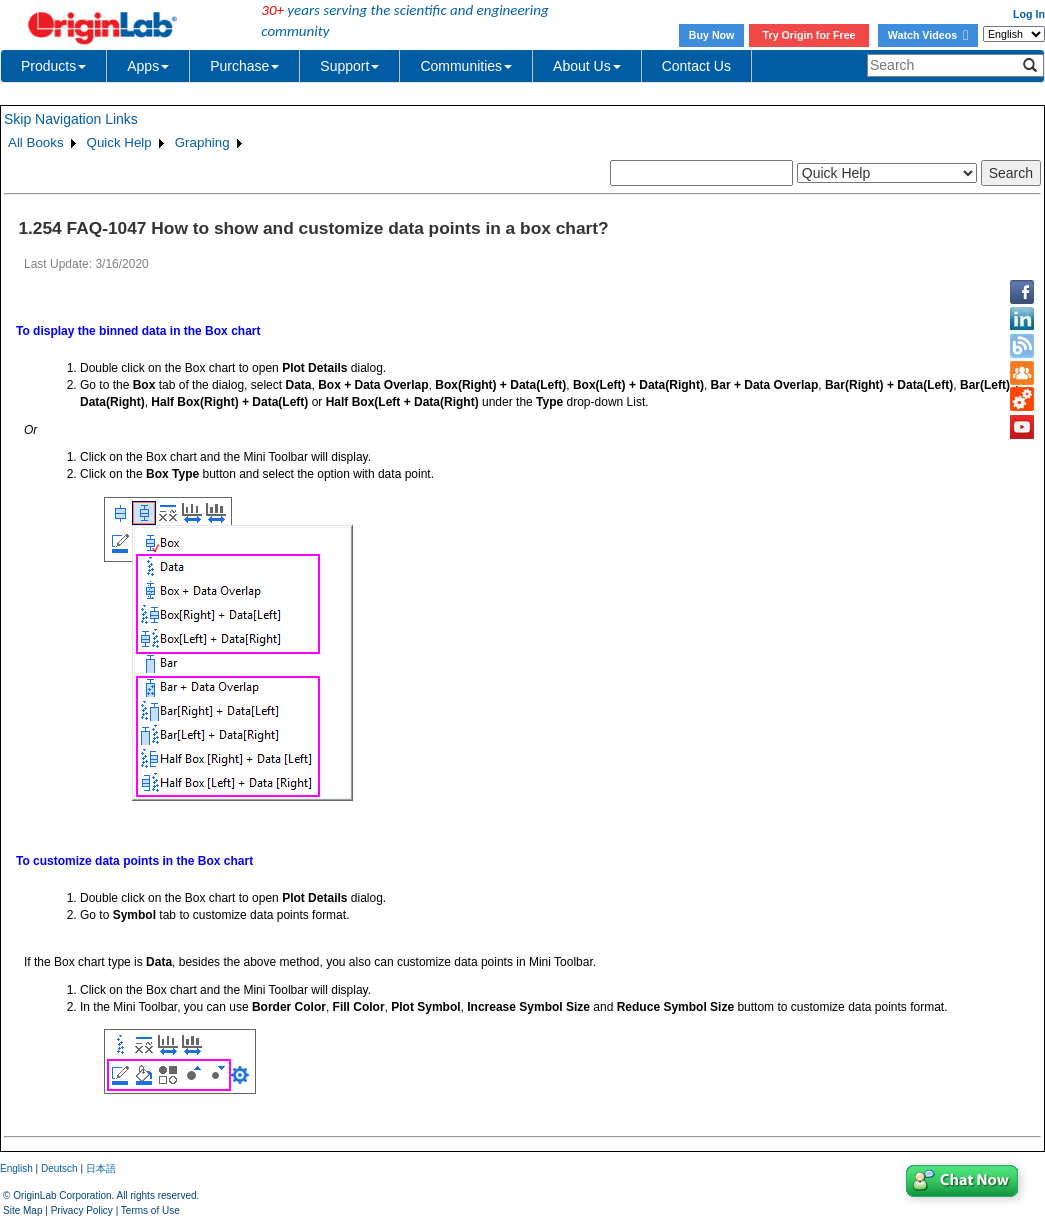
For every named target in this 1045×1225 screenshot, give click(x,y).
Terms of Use (150, 1210)
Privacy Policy (82, 1210)
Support (349, 66)
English (16, 1168)
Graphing (202, 142)
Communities (466, 66)
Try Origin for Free (809, 35)
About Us (587, 66)
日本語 (101, 1168)
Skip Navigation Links (71, 119)
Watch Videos (928, 35)
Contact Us (696, 66)
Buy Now (712, 35)
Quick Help (119, 142)
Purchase (244, 66)
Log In (1029, 14)
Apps (148, 66)
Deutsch (59, 1168)
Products (53, 66)
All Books (36, 142)
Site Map (22, 1210)
